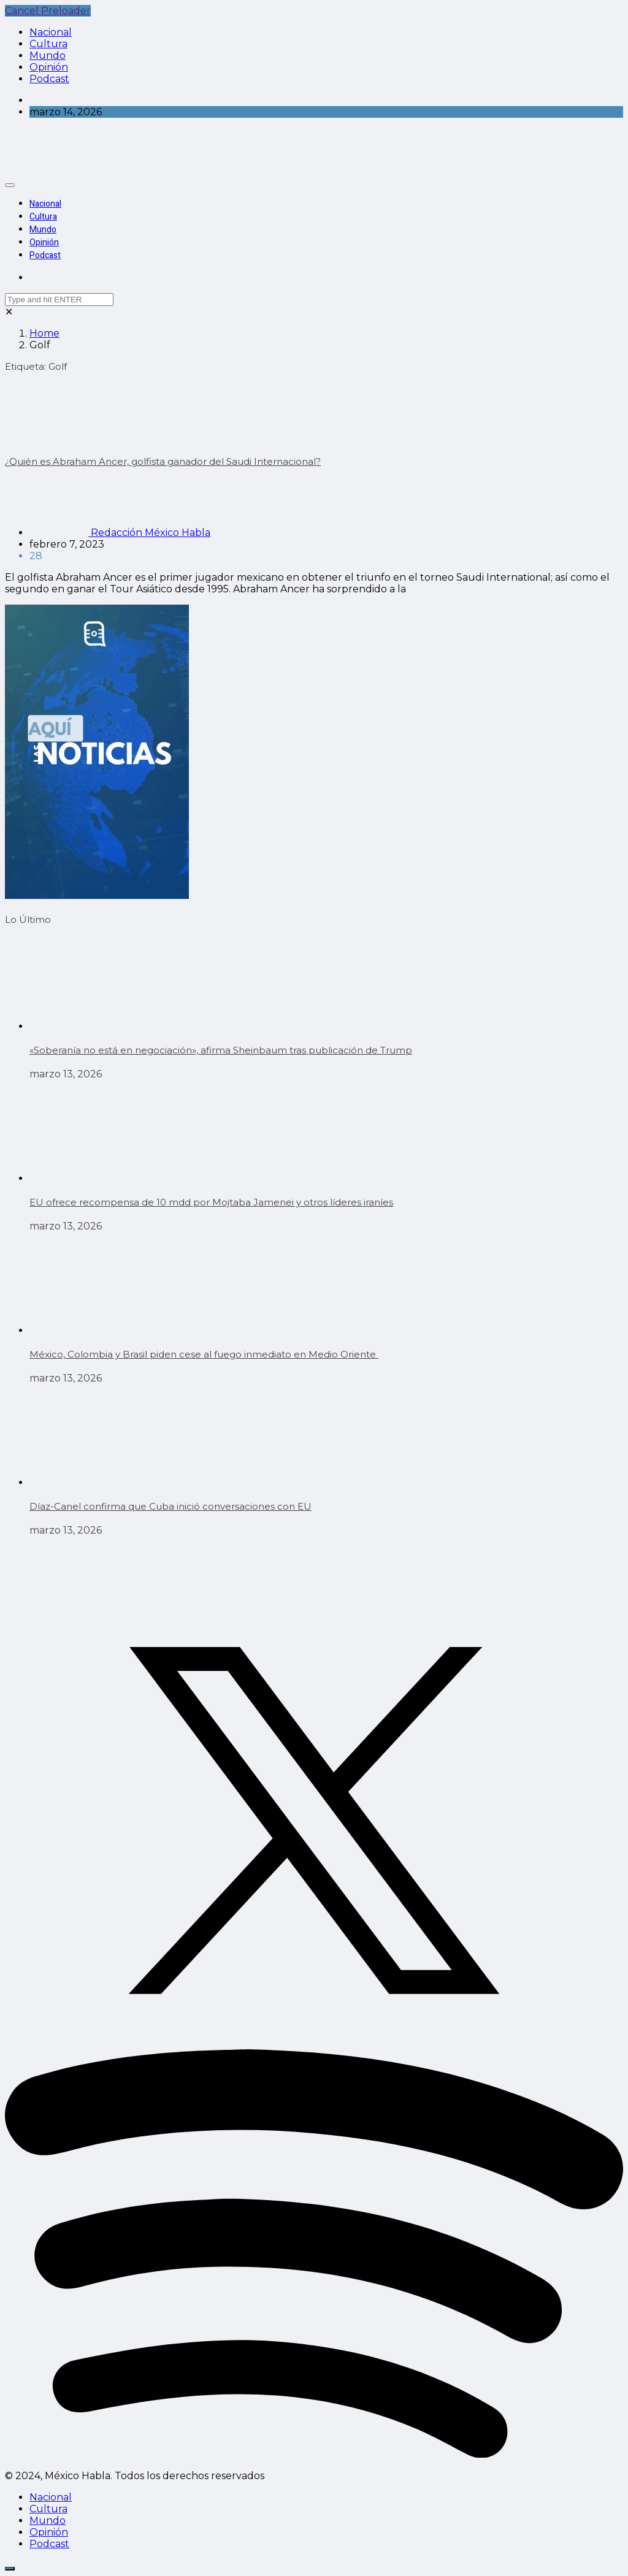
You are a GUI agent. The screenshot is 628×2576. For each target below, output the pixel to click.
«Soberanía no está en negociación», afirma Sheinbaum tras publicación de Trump (220, 1050)
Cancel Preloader (48, 11)
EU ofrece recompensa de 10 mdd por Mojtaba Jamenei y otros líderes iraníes (211, 1202)
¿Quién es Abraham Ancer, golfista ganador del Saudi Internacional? (163, 461)
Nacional (50, 32)
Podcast (49, 79)
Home (44, 333)
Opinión (48, 67)
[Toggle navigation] (10, 185)
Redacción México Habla (119, 532)
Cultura (48, 44)
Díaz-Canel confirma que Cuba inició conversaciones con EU (170, 1506)
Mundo (47, 55)
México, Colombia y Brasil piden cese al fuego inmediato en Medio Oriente (203, 1354)
